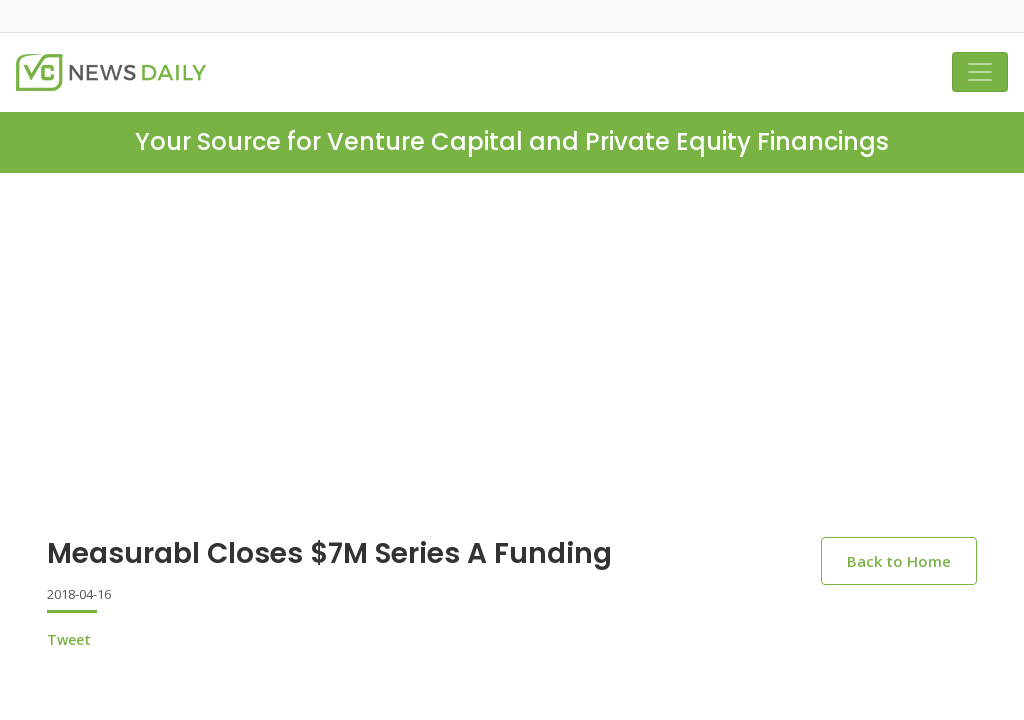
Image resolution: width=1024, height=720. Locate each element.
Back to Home (899, 561)
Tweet (69, 639)
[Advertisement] (512, 371)
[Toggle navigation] (980, 72)
